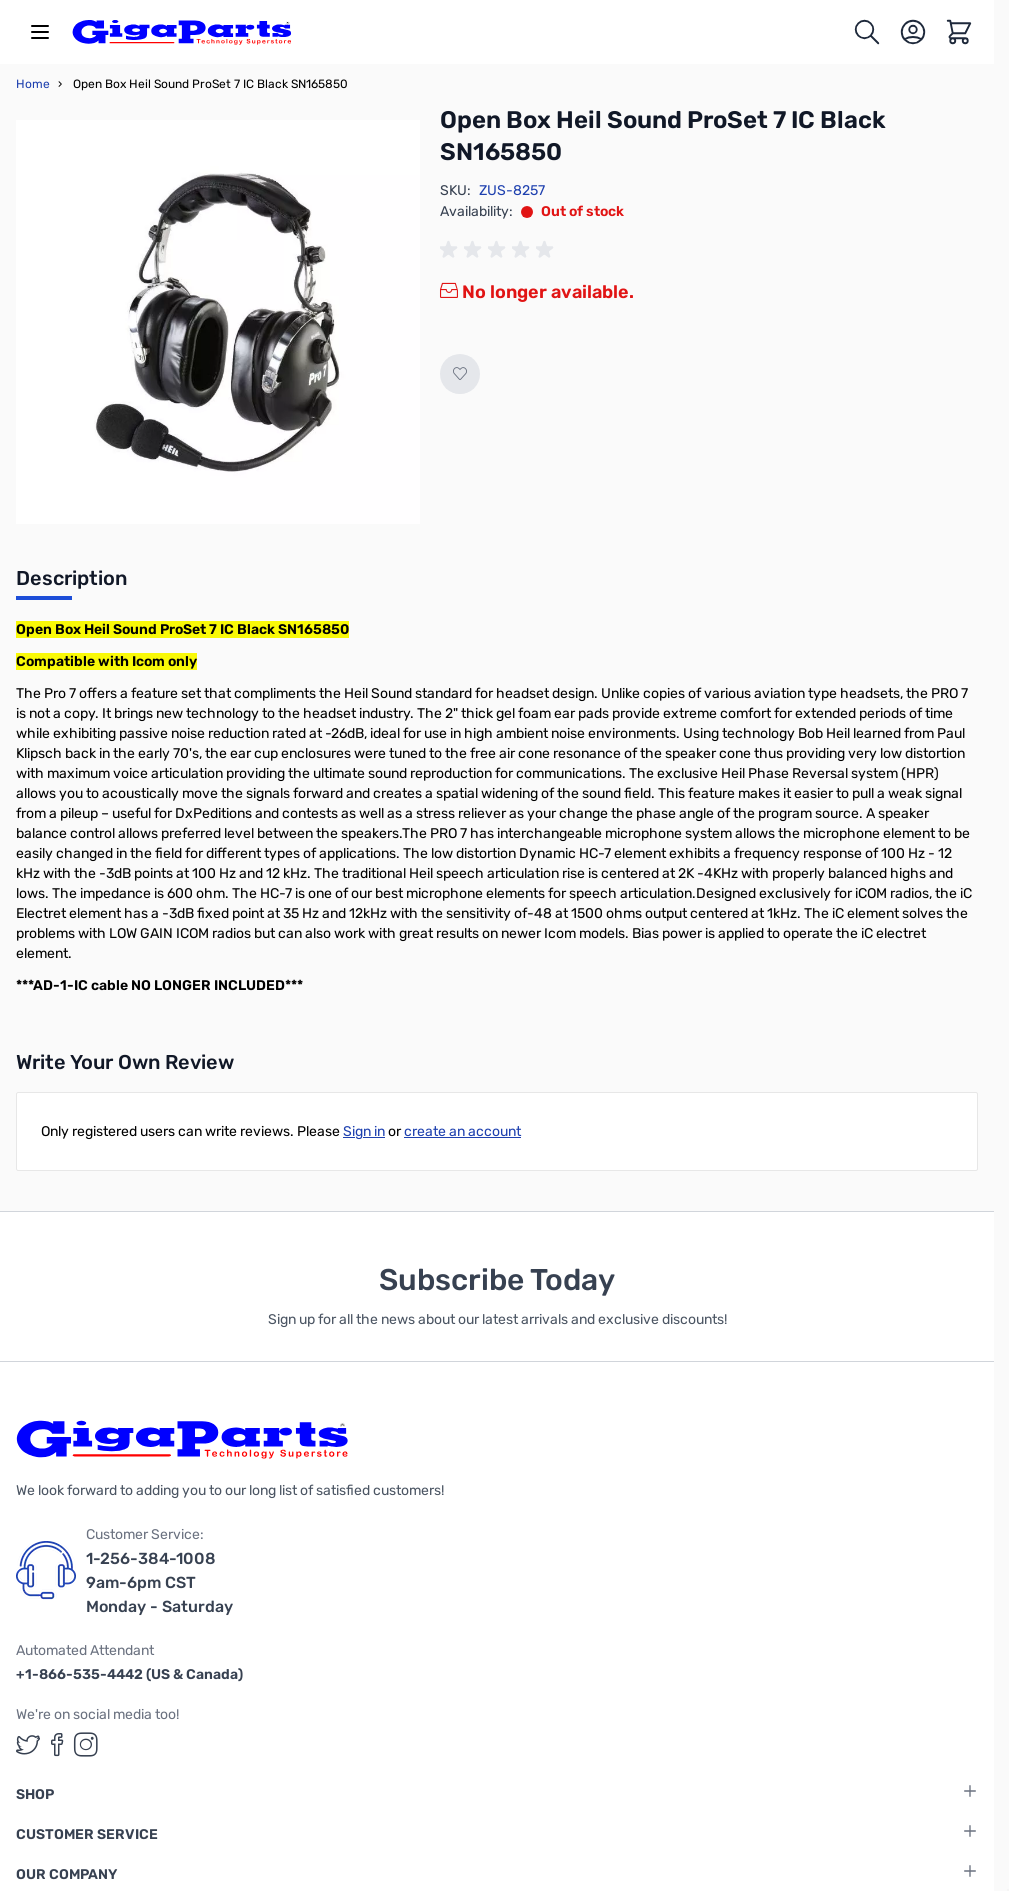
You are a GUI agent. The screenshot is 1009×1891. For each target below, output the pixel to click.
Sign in (364, 1131)
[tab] (71, 584)
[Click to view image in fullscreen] (218, 322)
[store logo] (182, 32)
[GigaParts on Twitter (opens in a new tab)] (28, 1744)
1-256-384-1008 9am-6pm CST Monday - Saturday (159, 1582)
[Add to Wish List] (460, 374)
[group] (500, 250)
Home (33, 84)
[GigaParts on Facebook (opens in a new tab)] (57, 1744)
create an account (462, 1131)
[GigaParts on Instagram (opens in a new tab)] (86, 1744)
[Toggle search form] (867, 32)
